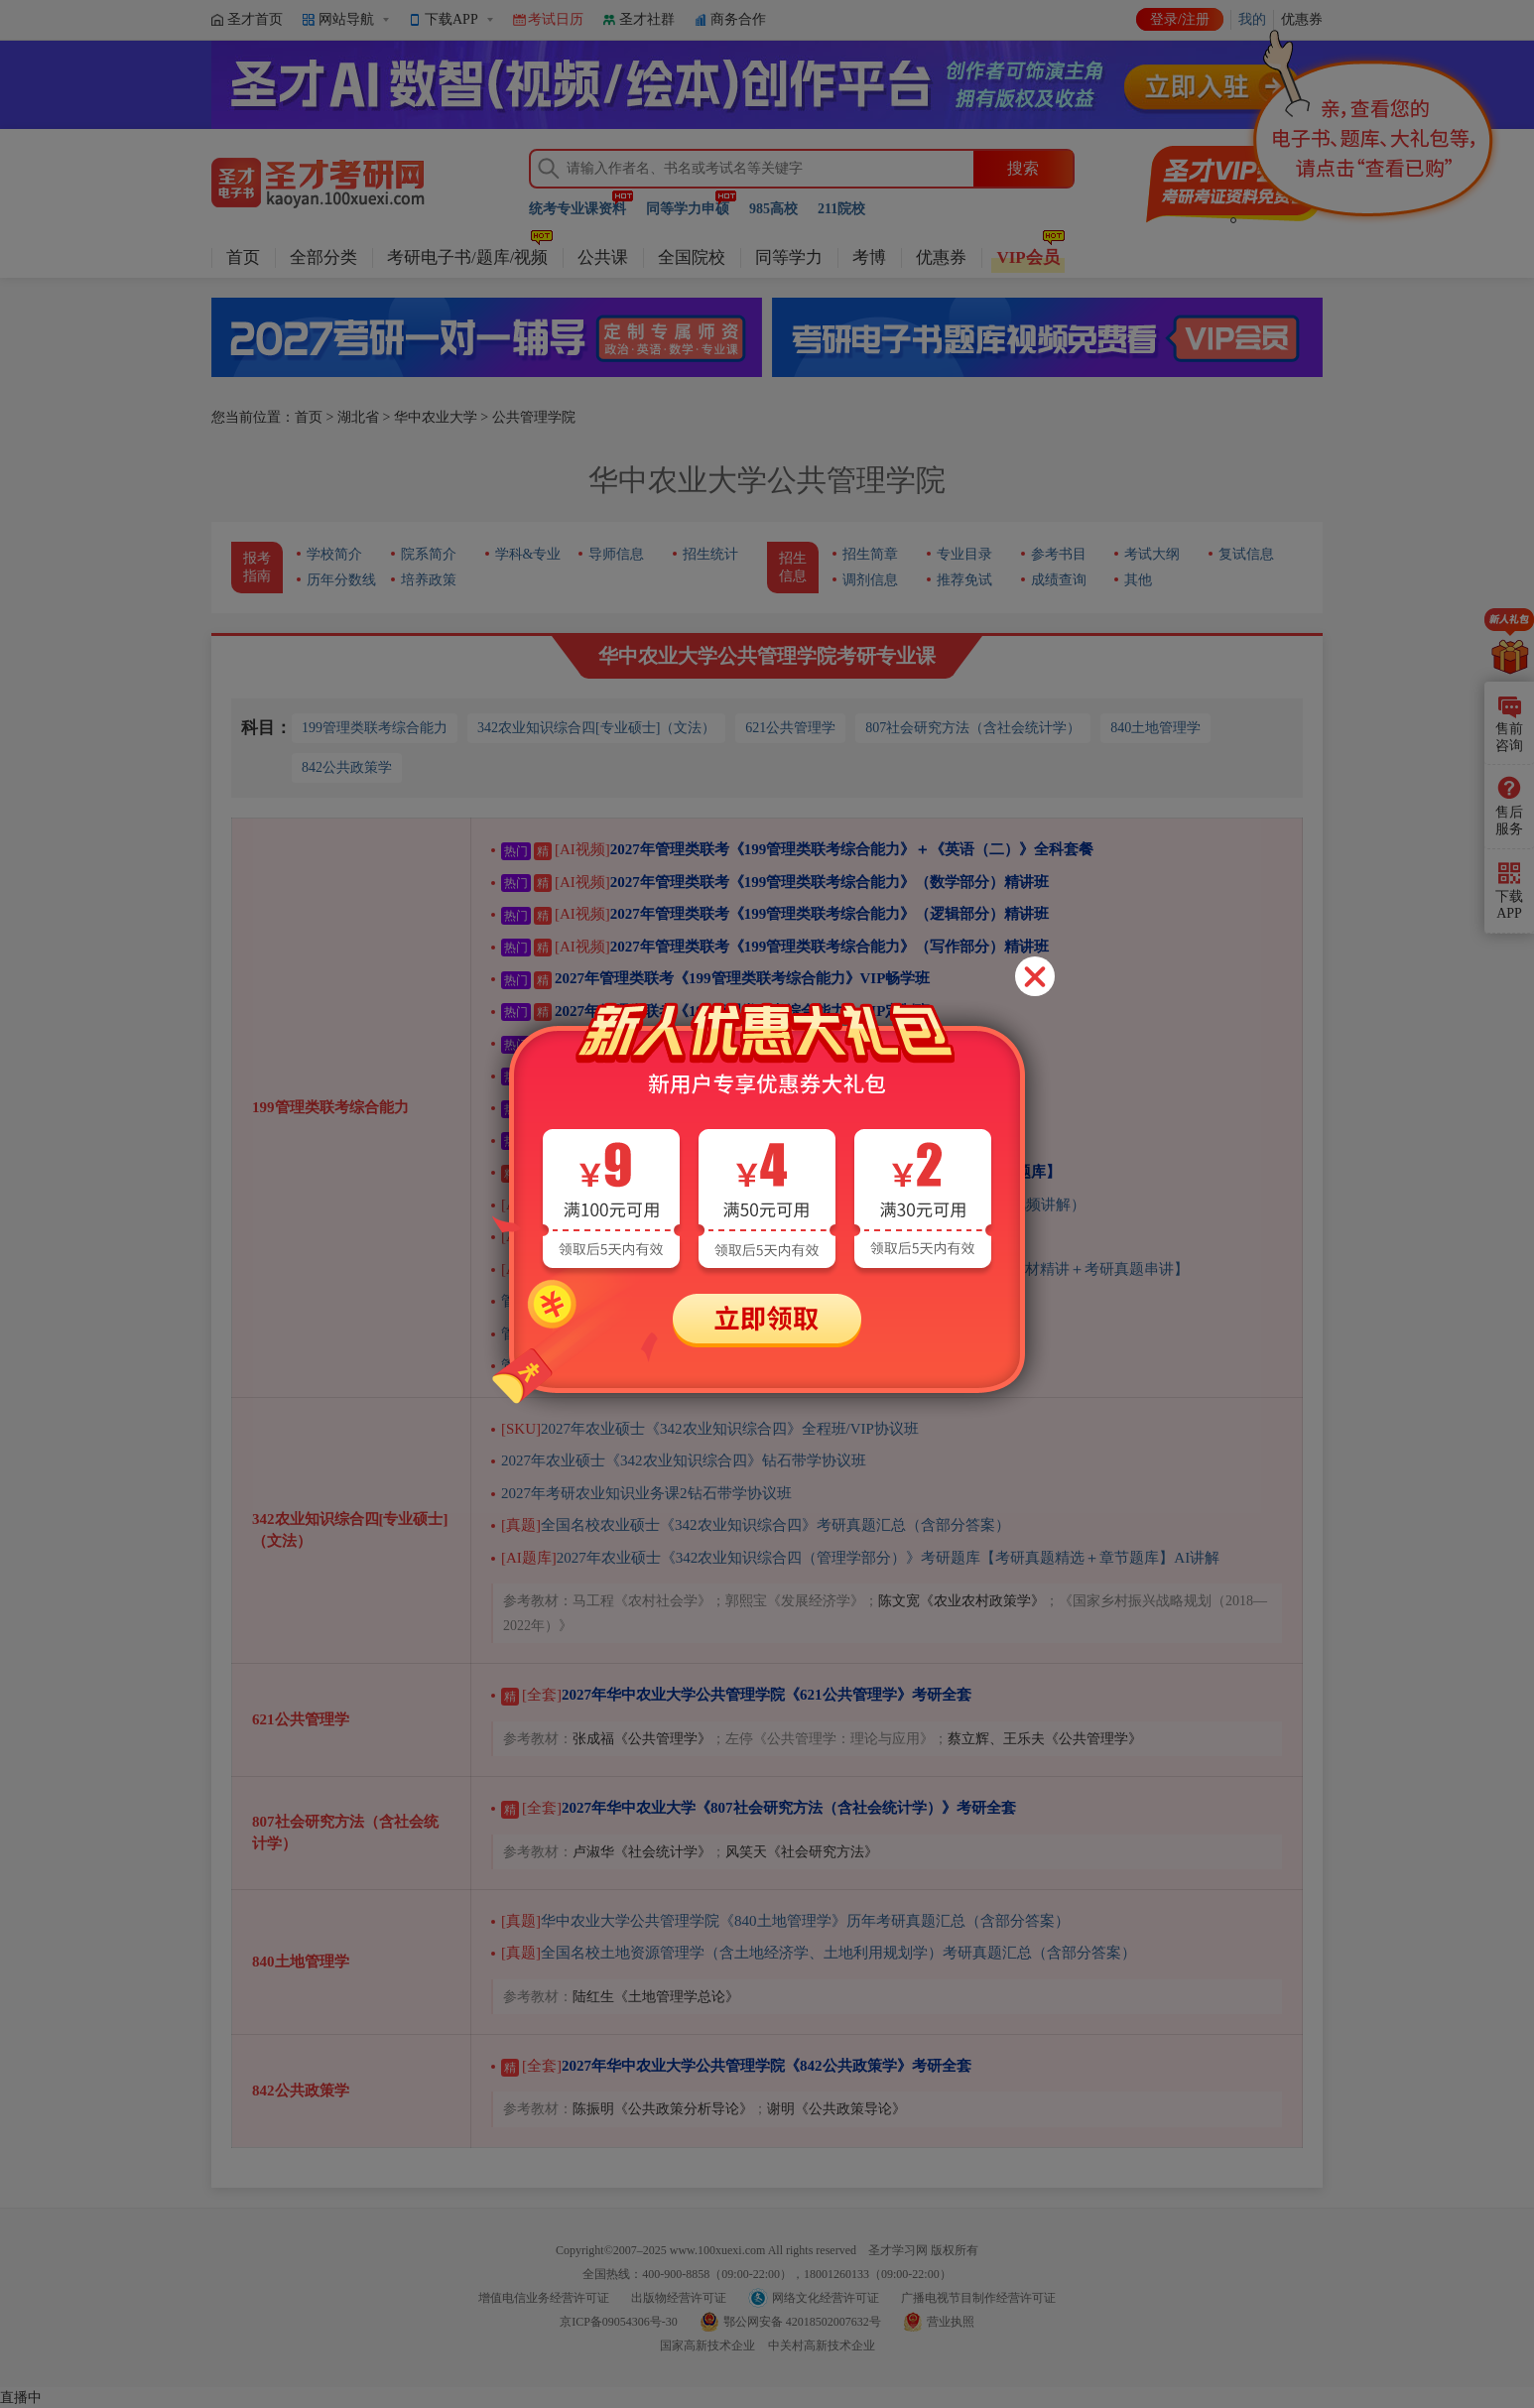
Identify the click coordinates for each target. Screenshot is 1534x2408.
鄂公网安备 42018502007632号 (802, 2322)
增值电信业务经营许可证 (543, 2298)
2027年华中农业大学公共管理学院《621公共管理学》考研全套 (736, 1695)
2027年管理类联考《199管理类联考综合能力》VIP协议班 (735, 1140)
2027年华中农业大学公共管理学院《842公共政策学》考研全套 (736, 2066)
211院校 (841, 208)
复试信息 (1246, 554)
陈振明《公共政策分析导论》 (663, 2108)
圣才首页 (255, 19)
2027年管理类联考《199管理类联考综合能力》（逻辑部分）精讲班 (775, 914)
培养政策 (428, 579)
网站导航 (346, 19)
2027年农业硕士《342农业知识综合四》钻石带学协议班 (683, 1460)
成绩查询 (1059, 579)
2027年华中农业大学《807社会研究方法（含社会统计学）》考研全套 (758, 1808)
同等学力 (789, 257)
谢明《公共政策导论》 (836, 2108)
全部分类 (323, 257)
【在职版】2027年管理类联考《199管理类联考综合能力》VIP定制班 (752, 1075)
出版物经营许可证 (678, 2298)
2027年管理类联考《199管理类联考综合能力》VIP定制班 (715, 1011)
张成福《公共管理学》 (642, 1738)
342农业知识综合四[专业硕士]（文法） (596, 727)
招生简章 (870, 554)
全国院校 (691, 257)
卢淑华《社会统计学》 (642, 1851)
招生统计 (710, 554)
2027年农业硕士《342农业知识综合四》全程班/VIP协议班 (710, 1429)
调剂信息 (870, 579)
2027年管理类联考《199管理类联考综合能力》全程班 (703, 1107)
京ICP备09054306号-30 (619, 2322)
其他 (1138, 579)
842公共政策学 (347, 767)
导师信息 (616, 554)
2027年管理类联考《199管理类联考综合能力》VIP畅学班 (715, 978)
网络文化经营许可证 (825, 2298)
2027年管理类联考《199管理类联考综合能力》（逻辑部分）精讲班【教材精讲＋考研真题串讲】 (845, 1269)
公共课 (602, 257)
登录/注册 (1180, 19)
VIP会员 (1027, 257)
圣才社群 (647, 19)
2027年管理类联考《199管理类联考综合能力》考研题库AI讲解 (741, 1236)
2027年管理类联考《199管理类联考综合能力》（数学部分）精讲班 (775, 882)
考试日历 (555, 19)
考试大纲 (1152, 554)
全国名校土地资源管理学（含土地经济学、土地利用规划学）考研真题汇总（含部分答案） (818, 1953)
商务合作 (738, 19)
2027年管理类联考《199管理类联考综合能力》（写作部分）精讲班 (775, 946)
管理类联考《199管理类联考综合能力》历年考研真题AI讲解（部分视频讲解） (793, 1204)
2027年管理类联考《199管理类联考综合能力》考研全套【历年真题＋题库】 (781, 1172)
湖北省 (358, 417)
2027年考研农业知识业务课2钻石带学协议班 (646, 1493)
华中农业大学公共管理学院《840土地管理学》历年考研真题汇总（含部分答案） (785, 1921)
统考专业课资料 (577, 208)
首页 (243, 257)
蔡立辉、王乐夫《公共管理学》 (1045, 1738)
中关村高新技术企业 (821, 2345)
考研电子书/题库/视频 (467, 257)
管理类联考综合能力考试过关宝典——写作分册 (657, 1333)
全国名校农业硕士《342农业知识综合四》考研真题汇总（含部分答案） (755, 1525)
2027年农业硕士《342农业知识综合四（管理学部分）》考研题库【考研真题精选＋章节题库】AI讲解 (860, 1558)
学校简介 (334, 554)
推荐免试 (964, 579)
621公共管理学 (790, 727)
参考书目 (1059, 554)
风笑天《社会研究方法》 (801, 1851)
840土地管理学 (1155, 727)
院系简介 (428, 554)
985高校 (773, 208)
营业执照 (950, 2322)
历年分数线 (341, 579)
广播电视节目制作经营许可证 (978, 2298)
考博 (869, 257)
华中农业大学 (435, 417)
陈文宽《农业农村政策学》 (961, 1600)
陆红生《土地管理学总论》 (656, 1996)
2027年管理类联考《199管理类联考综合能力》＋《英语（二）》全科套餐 (797, 849)
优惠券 (941, 257)
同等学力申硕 (687, 208)
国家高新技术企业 (707, 2345)
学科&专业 (528, 554)
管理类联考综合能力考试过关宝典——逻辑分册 (657, 1365)
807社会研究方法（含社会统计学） (973, 727)
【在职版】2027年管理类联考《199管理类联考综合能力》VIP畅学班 (752, 1043)
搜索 (1023, 168)
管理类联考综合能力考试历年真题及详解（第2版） (668, 1301)
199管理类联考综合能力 (374, 727)
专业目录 (964, 554)
